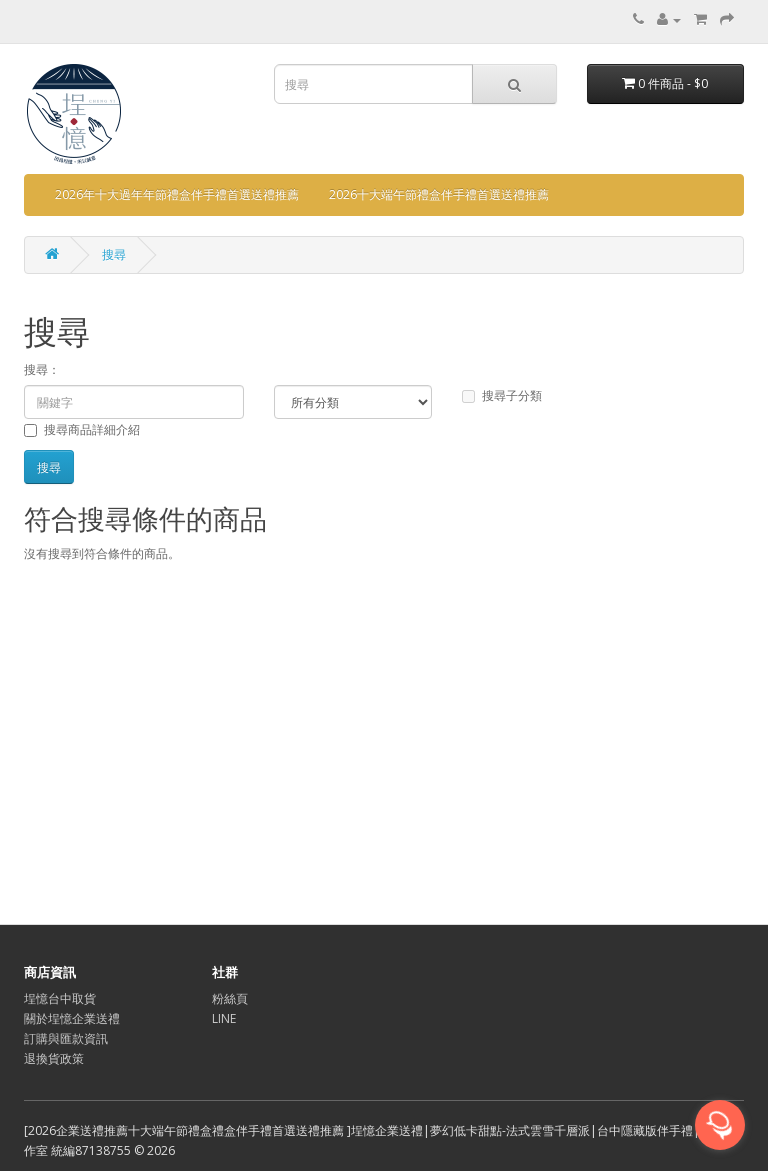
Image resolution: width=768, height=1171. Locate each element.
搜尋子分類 (502, 395)
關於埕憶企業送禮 (72, 1018)
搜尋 (114, 254)
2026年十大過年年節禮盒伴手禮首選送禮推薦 (177, 194)
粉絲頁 (230, 998)
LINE (224, 1018)
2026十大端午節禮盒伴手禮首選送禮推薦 (439, 194)
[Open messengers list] (720, 1125)
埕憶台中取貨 (60, 998)
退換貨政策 (54, 1058)
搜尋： (42, 369)
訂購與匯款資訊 (66, 1038)
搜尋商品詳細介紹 (82, 429)
